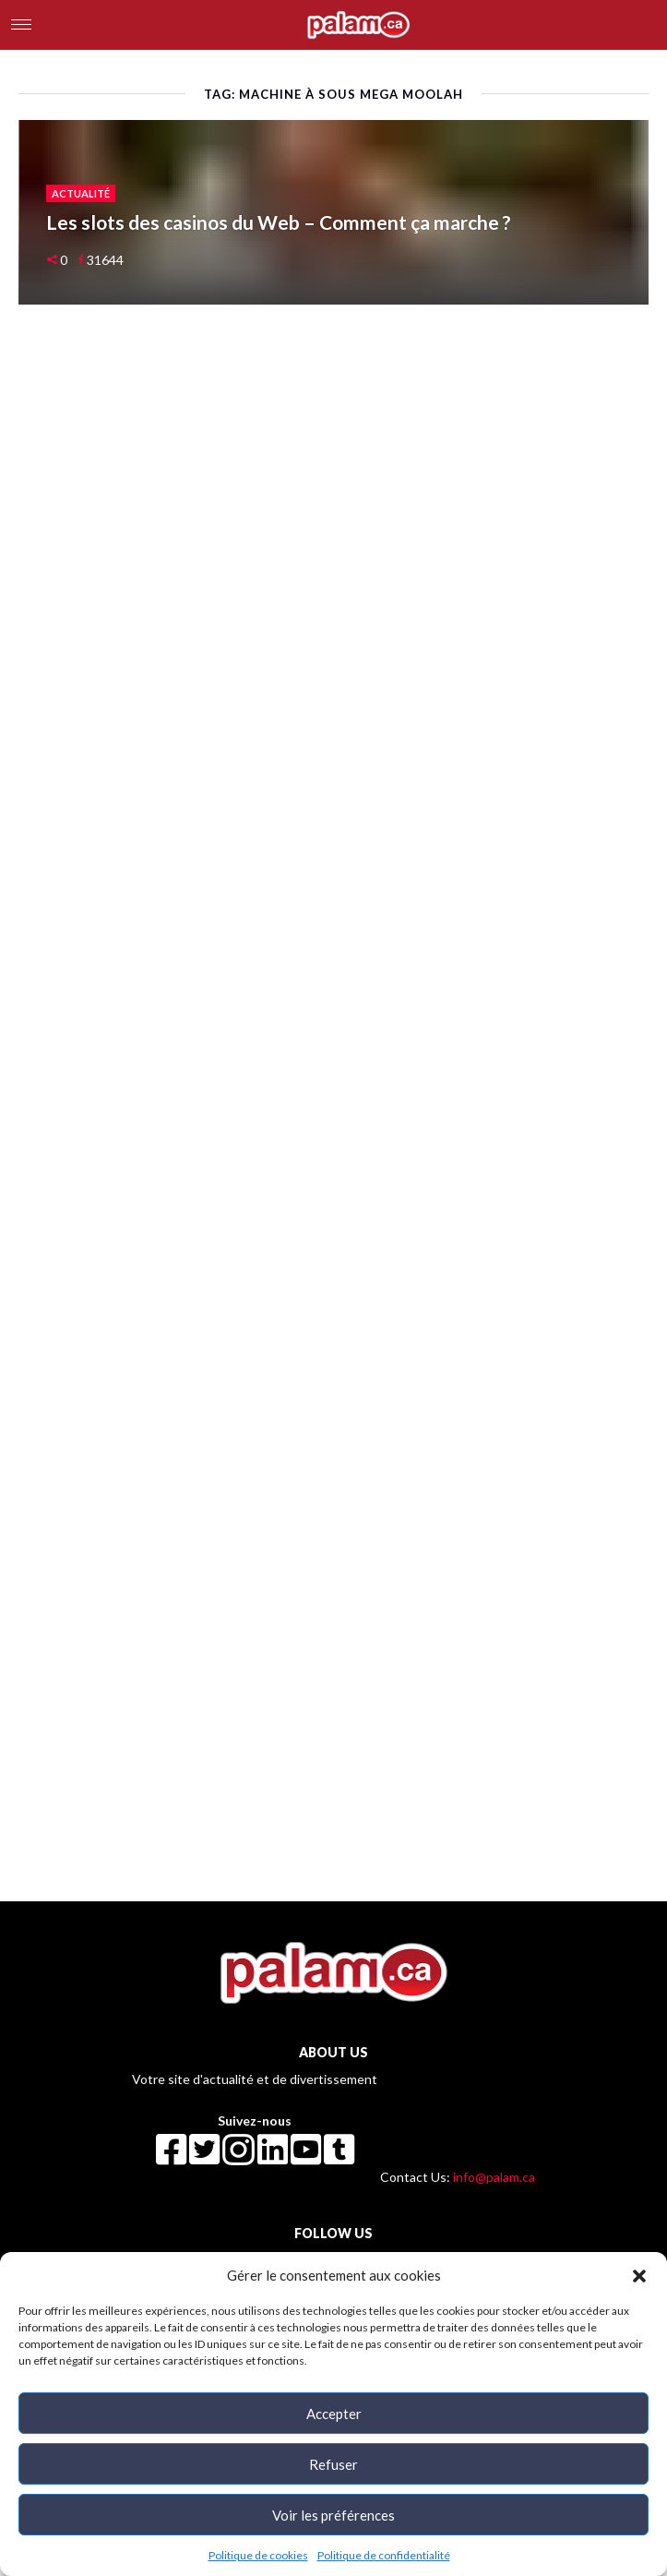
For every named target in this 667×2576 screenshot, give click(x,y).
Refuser (333, 2464)
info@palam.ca (494, 2177)
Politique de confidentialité (383, 2555)
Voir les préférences (333, 2515)
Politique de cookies (258, 2555)
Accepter (334, 2413)
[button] (639, 2275)
